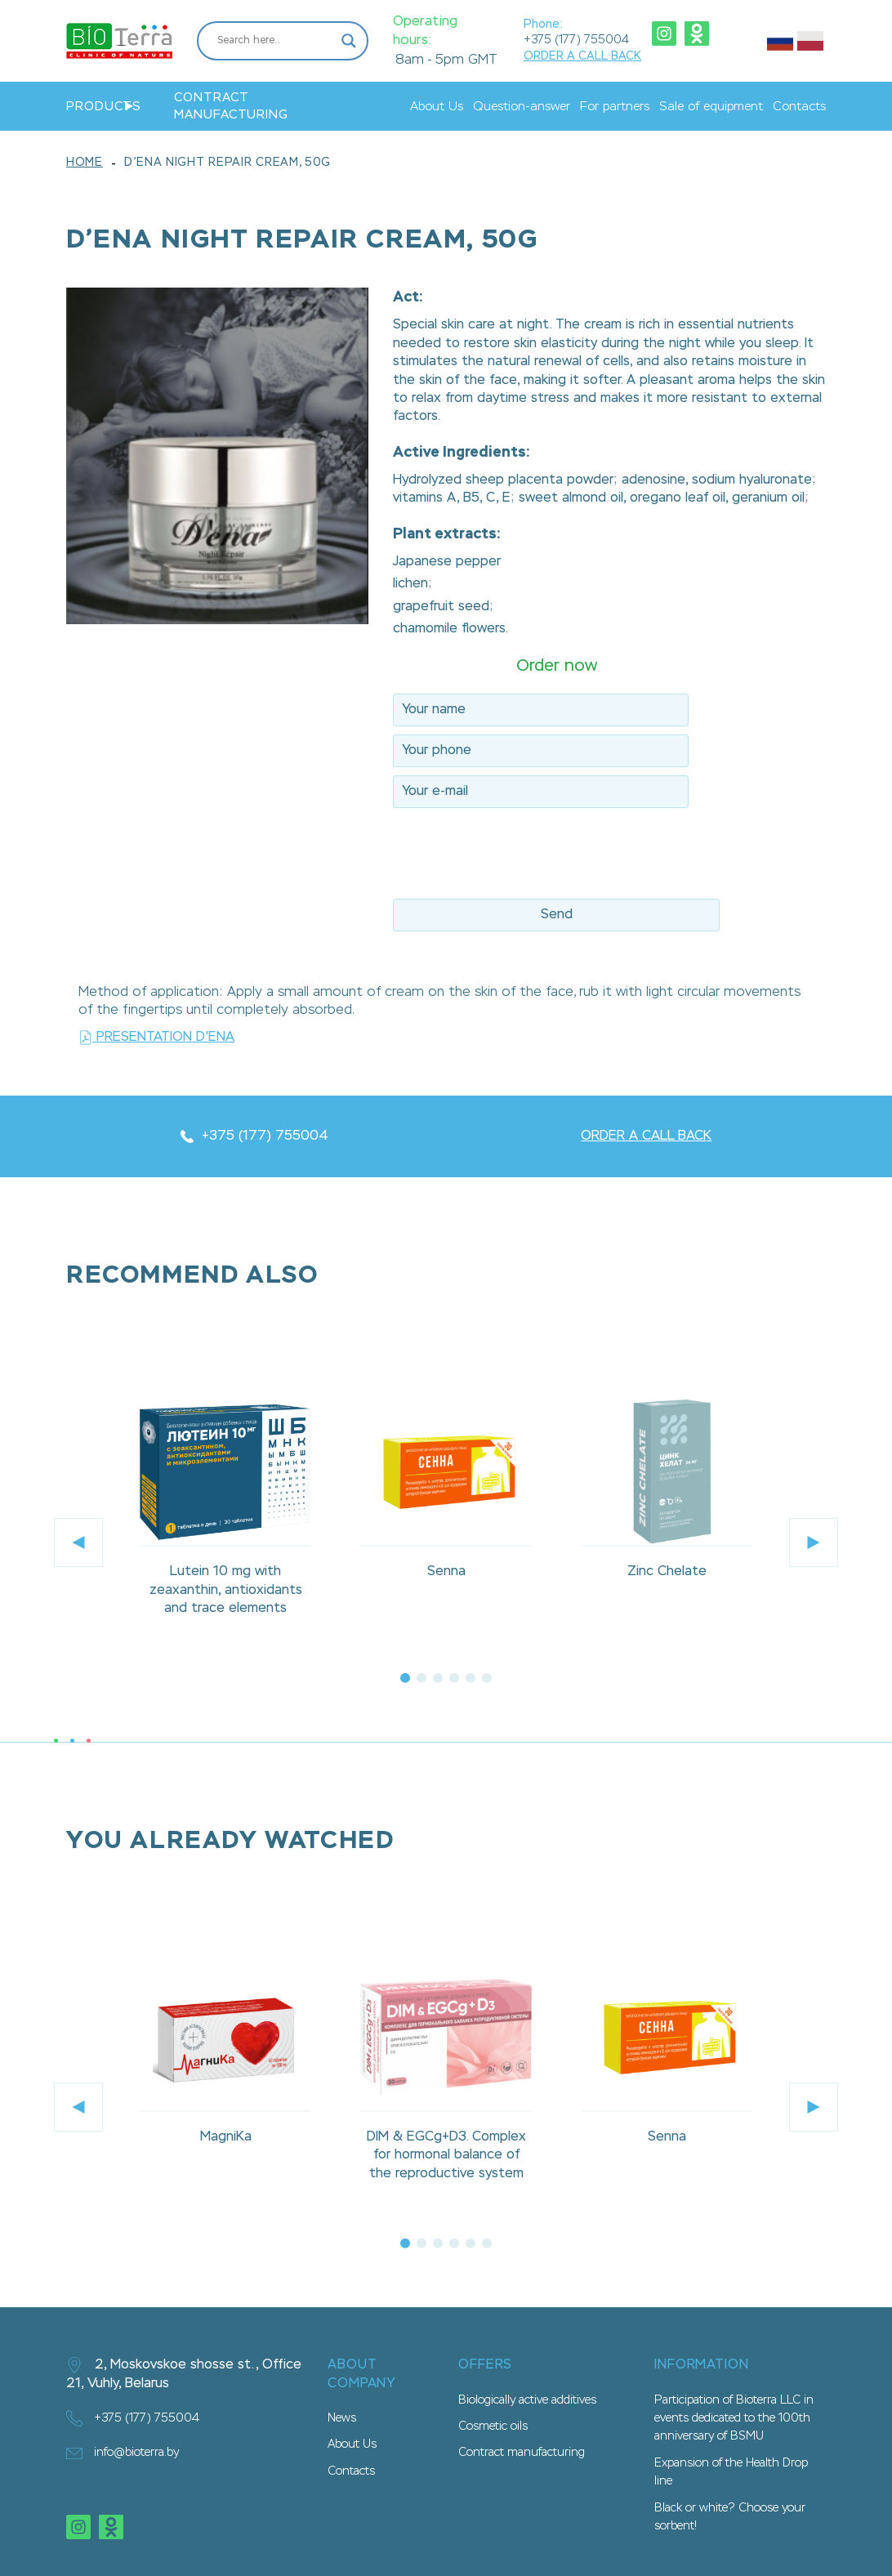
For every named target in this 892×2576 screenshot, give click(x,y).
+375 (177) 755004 (576, 40)
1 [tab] (405, 1678)
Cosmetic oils (493, 2426)
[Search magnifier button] (348, 40)
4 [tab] (454, 1678)
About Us (436, 106)
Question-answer (521, 106)
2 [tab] (421, 1678)
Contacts (799, 106)
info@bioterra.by (122, 2452)
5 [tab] (470, 1678)
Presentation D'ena (156, 1037)
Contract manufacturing (231, 106)
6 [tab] (487, 1678)
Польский (810, 41)
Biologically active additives (527, 2400)
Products (103, 106)
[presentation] (517, 848)
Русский (780, 41)
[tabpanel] (225, 1512)
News (342, 2418)
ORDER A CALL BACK (582, 56)
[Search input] (275, 40)
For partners (614, 106)
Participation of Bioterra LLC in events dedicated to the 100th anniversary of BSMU (734, 2419)
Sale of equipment (711, 106)
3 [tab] (438, 1678)
